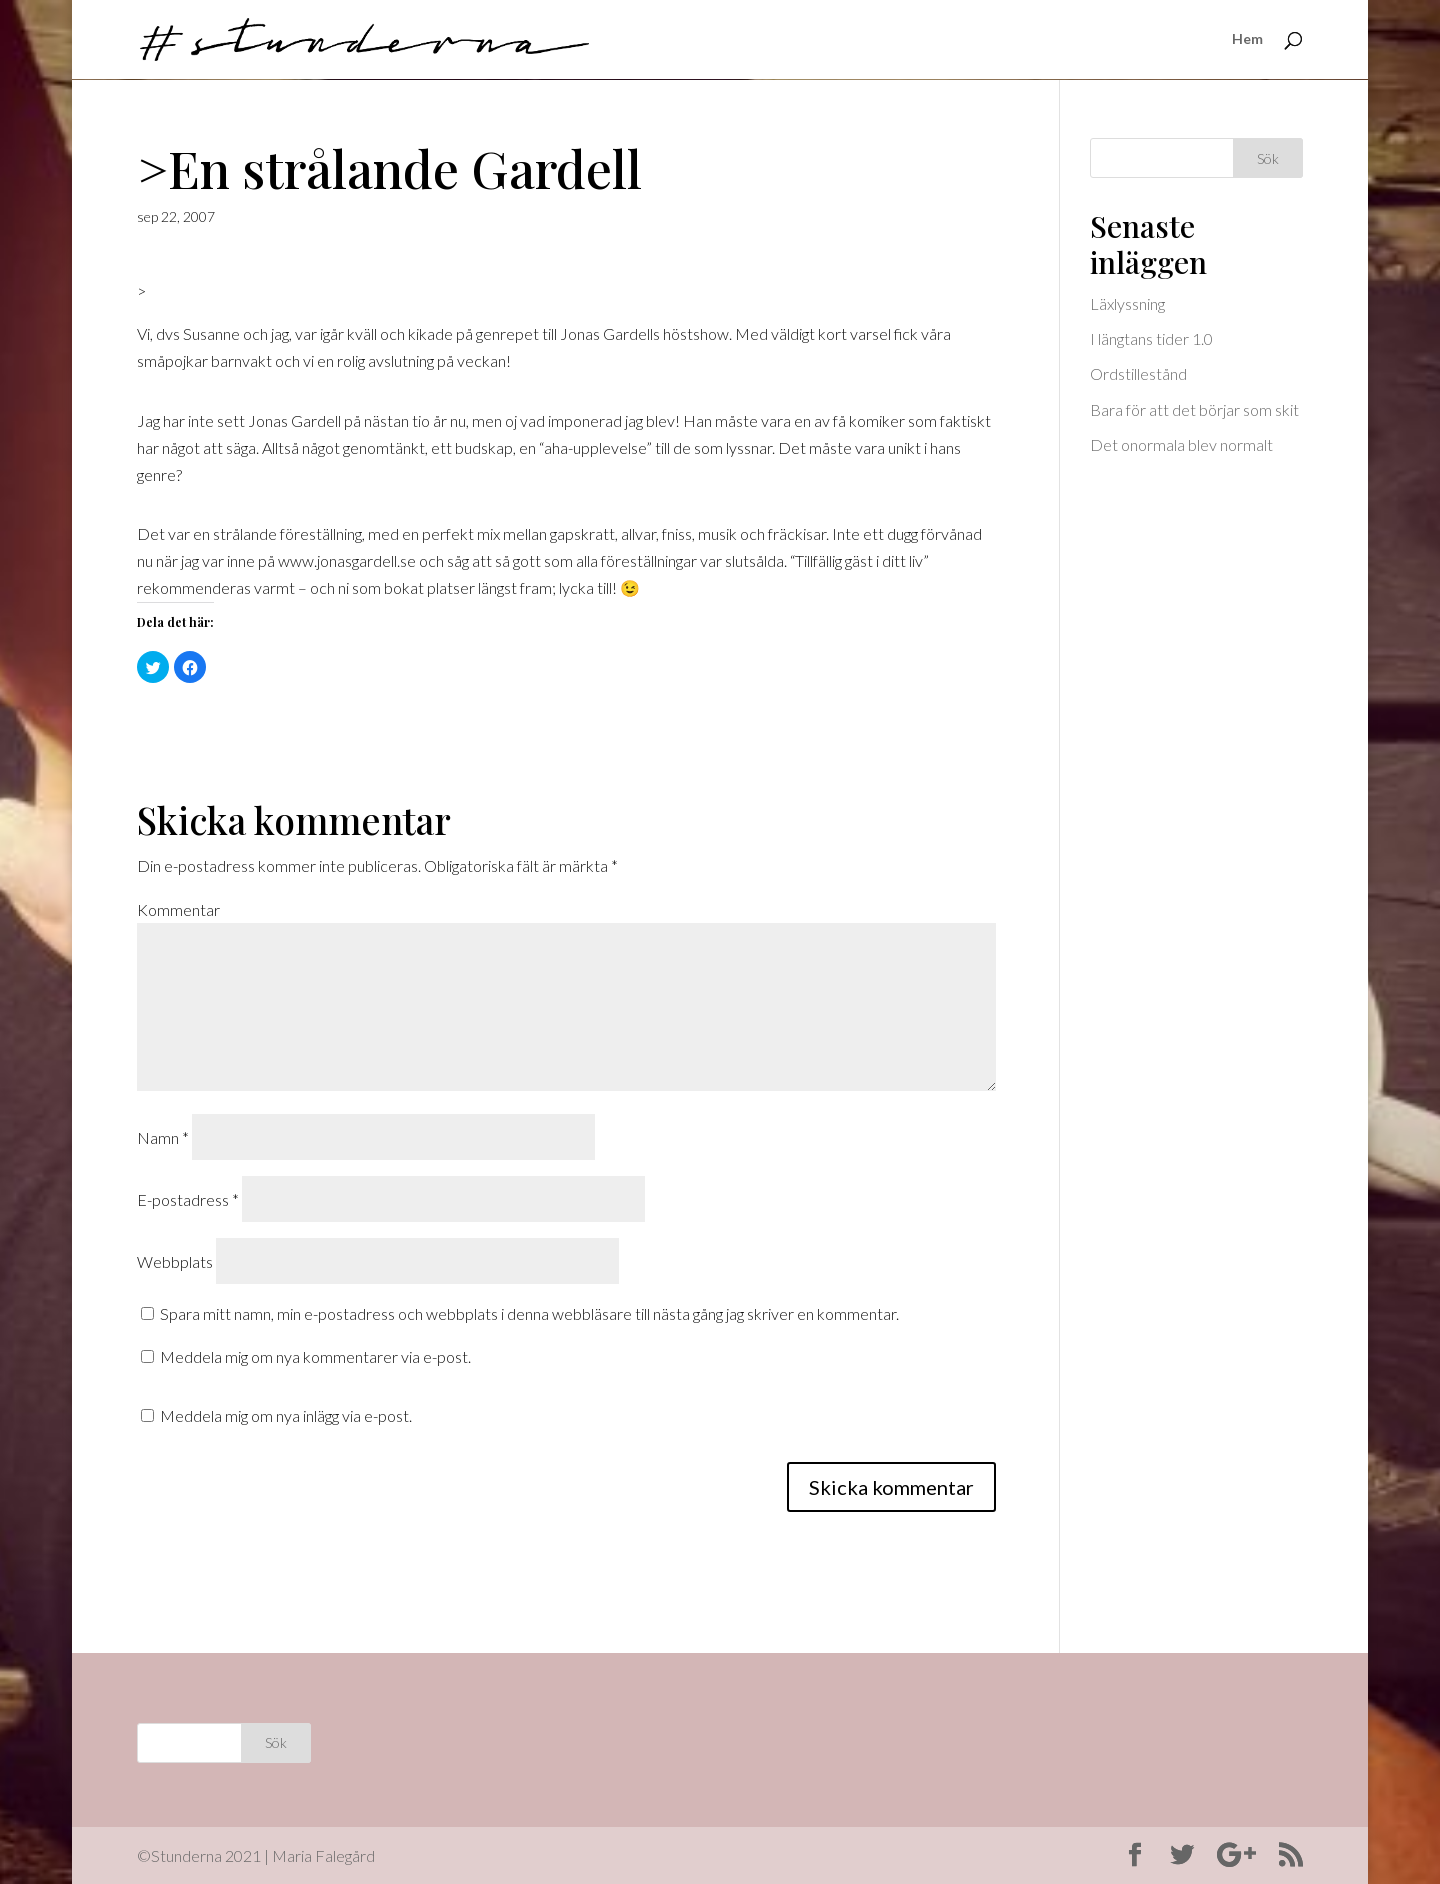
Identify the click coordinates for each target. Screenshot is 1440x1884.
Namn (163, 1137)
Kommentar (178, 909)
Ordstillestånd (1138, 373)
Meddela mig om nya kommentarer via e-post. (315, 1356)
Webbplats (175, 1261)
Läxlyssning (1127, 303)
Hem (1247, 40)
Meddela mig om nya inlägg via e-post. (286, 1415)
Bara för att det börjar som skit (1194, 409)
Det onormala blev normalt (1181, 444)
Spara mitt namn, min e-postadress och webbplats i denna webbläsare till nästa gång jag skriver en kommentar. (529, 1313)
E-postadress (188, 1199)
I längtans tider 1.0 (1151, 338)
